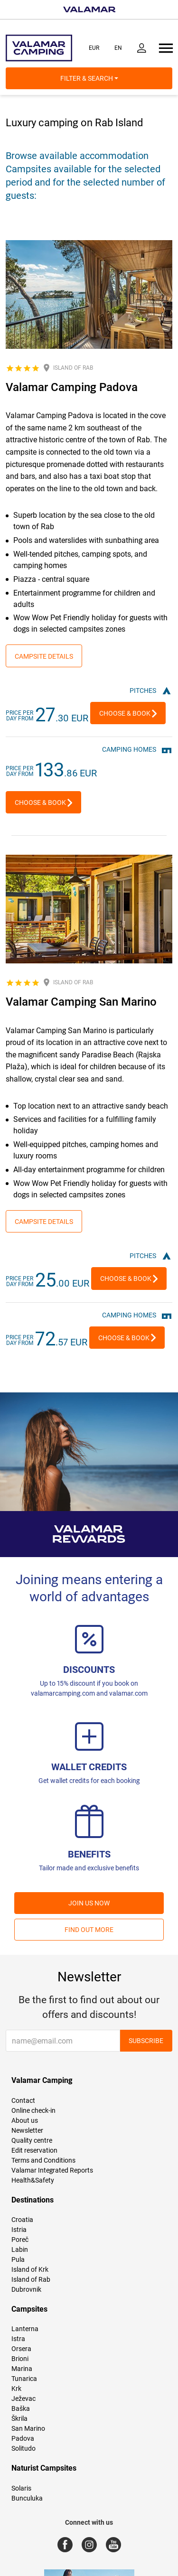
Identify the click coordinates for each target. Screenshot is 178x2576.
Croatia (22, 2219)
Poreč (19, 2239)
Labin (19, 2249)
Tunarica (24, 2378)
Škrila (19, 2418)
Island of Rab (30, 2279)
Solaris (21, 2488)
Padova (22, 2438)
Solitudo (23, 2448)
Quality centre (31, 2140)
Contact (23, 2100)
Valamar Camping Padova (72, 387)
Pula (18, 2259)
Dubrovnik (26, 2289)
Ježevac (23, 2398)
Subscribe (146, 2040)
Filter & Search (89, 78)
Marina (21, 2368)
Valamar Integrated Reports (52, 2170)
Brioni (19, 2358)
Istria (19, 2229)
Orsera (21, 2348)
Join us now (89, 1903)
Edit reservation (34, 2150)
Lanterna (24, 2329)
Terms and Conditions (43, 2160)
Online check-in (33, 2110)
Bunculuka (27, 2498)
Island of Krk (29, 2269)
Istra (18, 2339)
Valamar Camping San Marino (81, 1001)
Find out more (89, 1929)
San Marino (28, 2428)
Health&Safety (32, 2180)
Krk (16, 2388)
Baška (20, 2408)
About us (24, 2120)
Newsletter (27, 2130)
